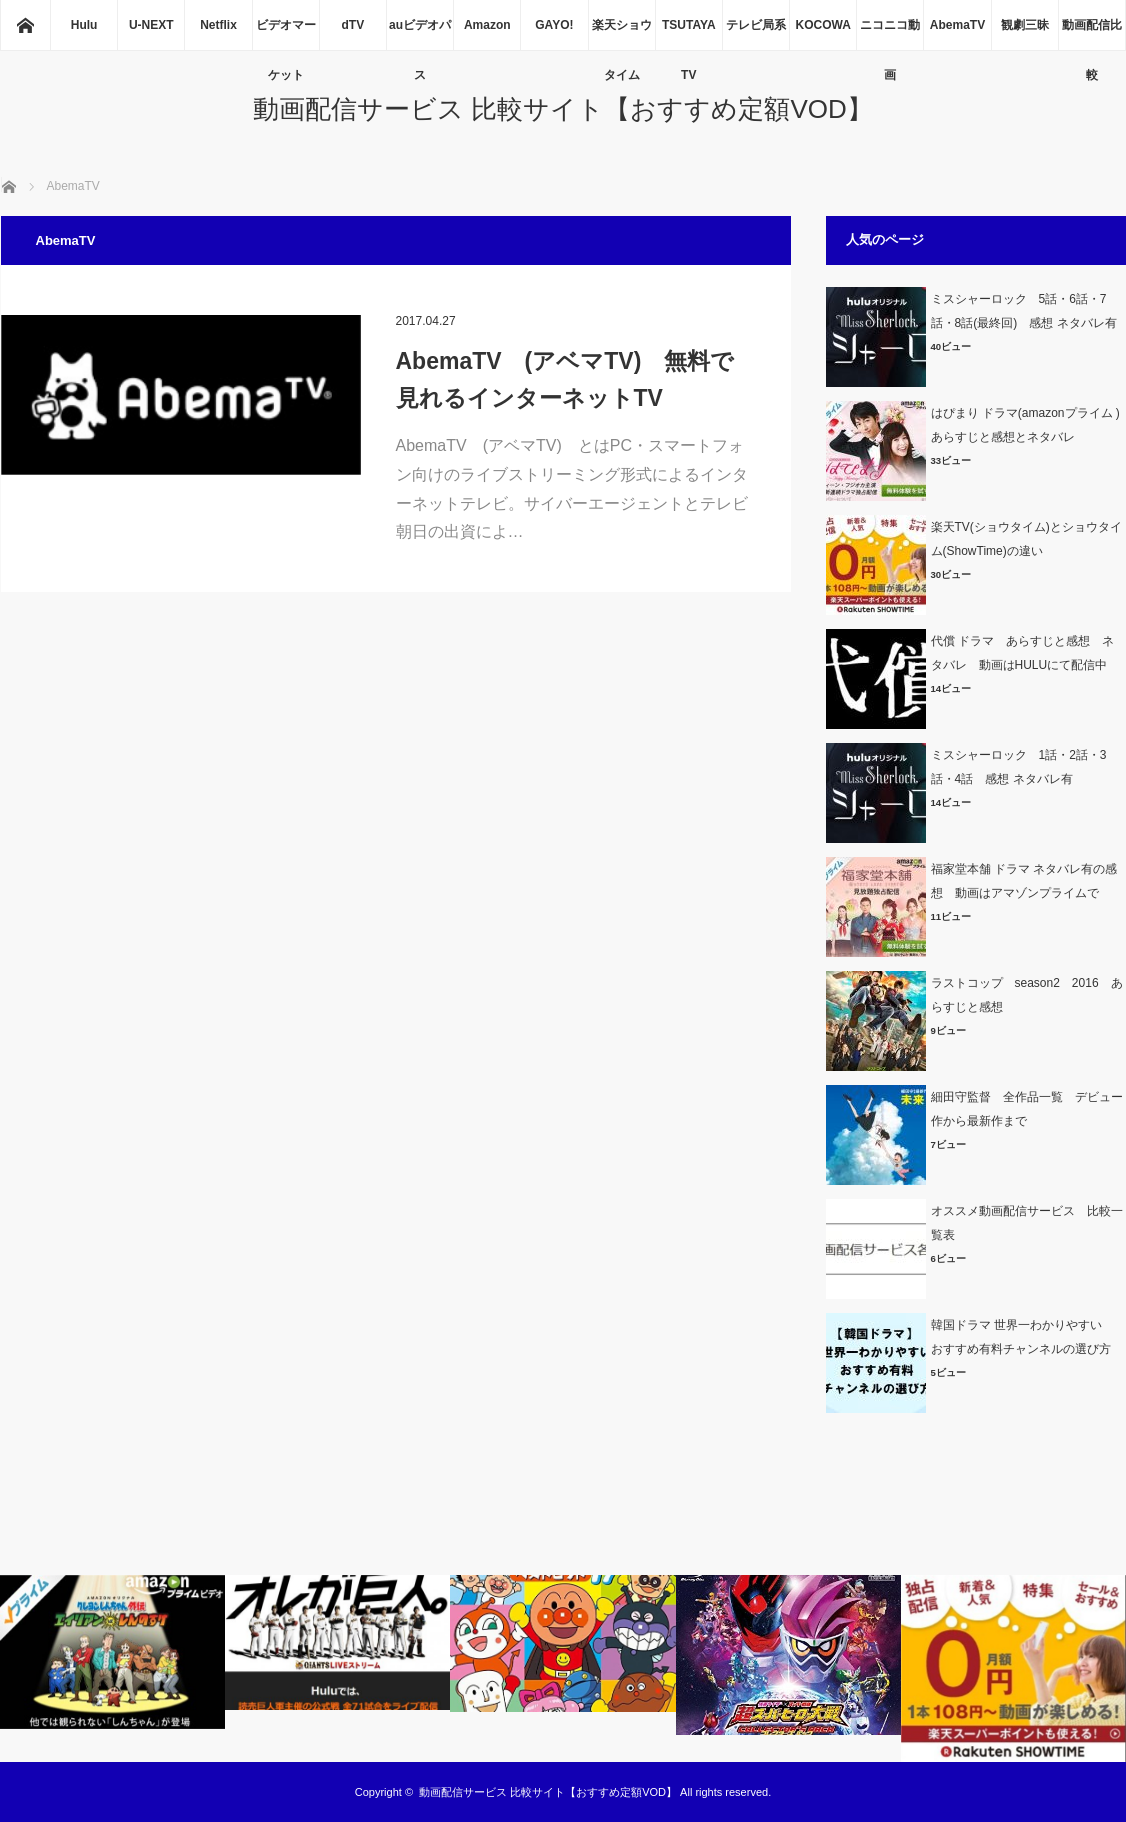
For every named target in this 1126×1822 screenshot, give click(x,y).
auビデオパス (420, 34)
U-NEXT (151, 25)
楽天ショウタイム (622, 34)
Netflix (218, 25)
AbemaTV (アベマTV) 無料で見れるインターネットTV (565, 379)
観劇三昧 (1025, 25)
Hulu (84, 25)
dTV (353, 25)
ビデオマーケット (286, 34)
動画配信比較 (1092, 34)
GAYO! (554, 25)
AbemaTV (957, 25)
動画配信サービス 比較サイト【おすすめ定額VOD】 (563, 109)
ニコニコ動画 (890, 34)
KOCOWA (822, 25)
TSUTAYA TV (689, 34)
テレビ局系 (756, 25)
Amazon (487, 25)
